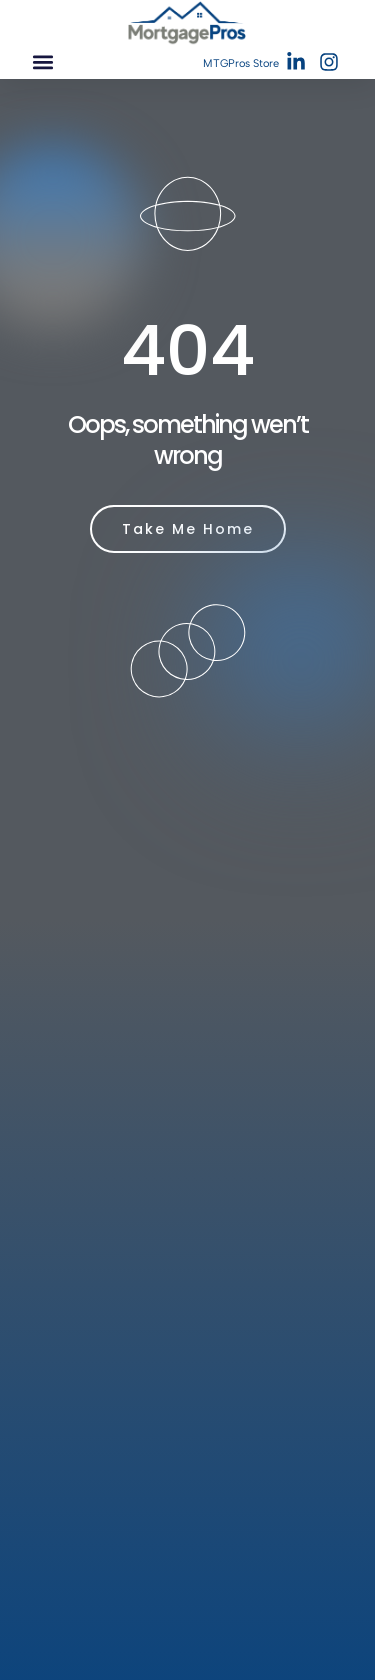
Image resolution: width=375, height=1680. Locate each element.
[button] (42, 62)
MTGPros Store (241, 63)
